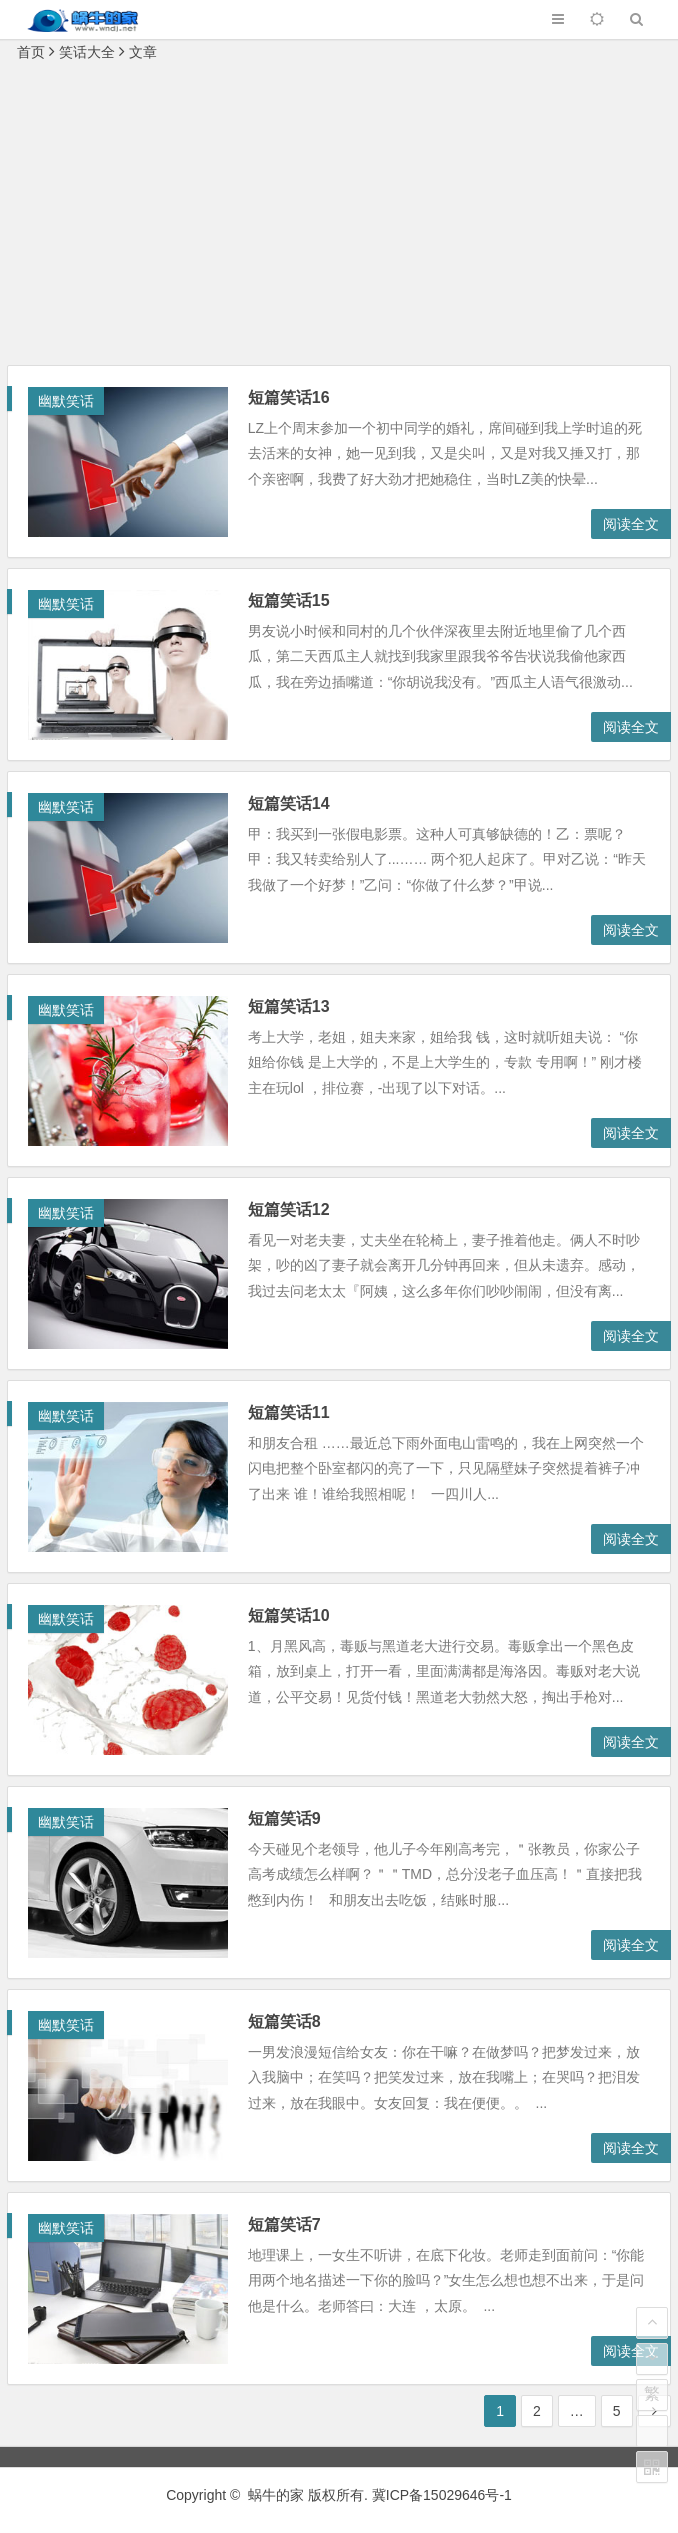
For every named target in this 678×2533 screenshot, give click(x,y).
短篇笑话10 (289, 1615)
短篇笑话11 (289, 1412)
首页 (31, 52)
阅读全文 (631, 524)
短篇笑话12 (289, 1209)
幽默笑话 (66, 401)
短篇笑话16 (289, 397)
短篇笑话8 (284, 2021)
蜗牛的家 (276, 2495)
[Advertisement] (339, 215)
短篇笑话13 (289, 1006)
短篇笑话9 (284, 1818)
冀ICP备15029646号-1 (442, 2495)
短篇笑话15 (289, 600)
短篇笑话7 (284, 2224)
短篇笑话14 (289, 803)
